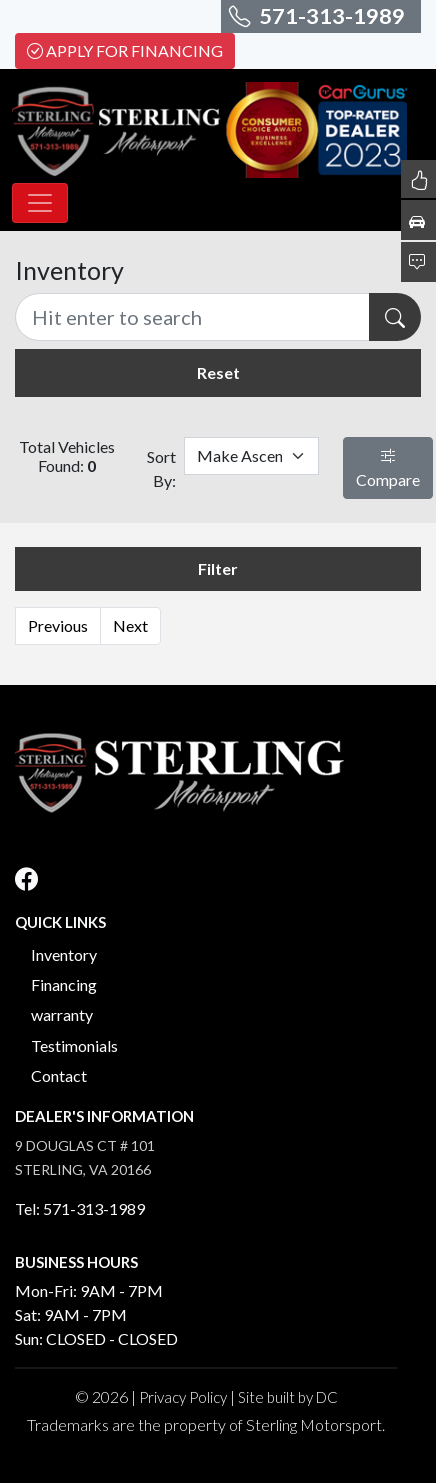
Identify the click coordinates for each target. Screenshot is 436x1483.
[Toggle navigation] (40, 203)
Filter (218, 568)
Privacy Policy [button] (183, 1397)
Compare (388, 467)
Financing (64, 984)
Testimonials (74, 1045)
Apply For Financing (125, 50)
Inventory (64, 954)
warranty (62, 1014)
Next (130, 625)
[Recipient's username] (192, 317)
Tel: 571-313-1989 (80, 1208)
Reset (218, 372)
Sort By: (161, 468)
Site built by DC (288, 1397)
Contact (59, 1075)
